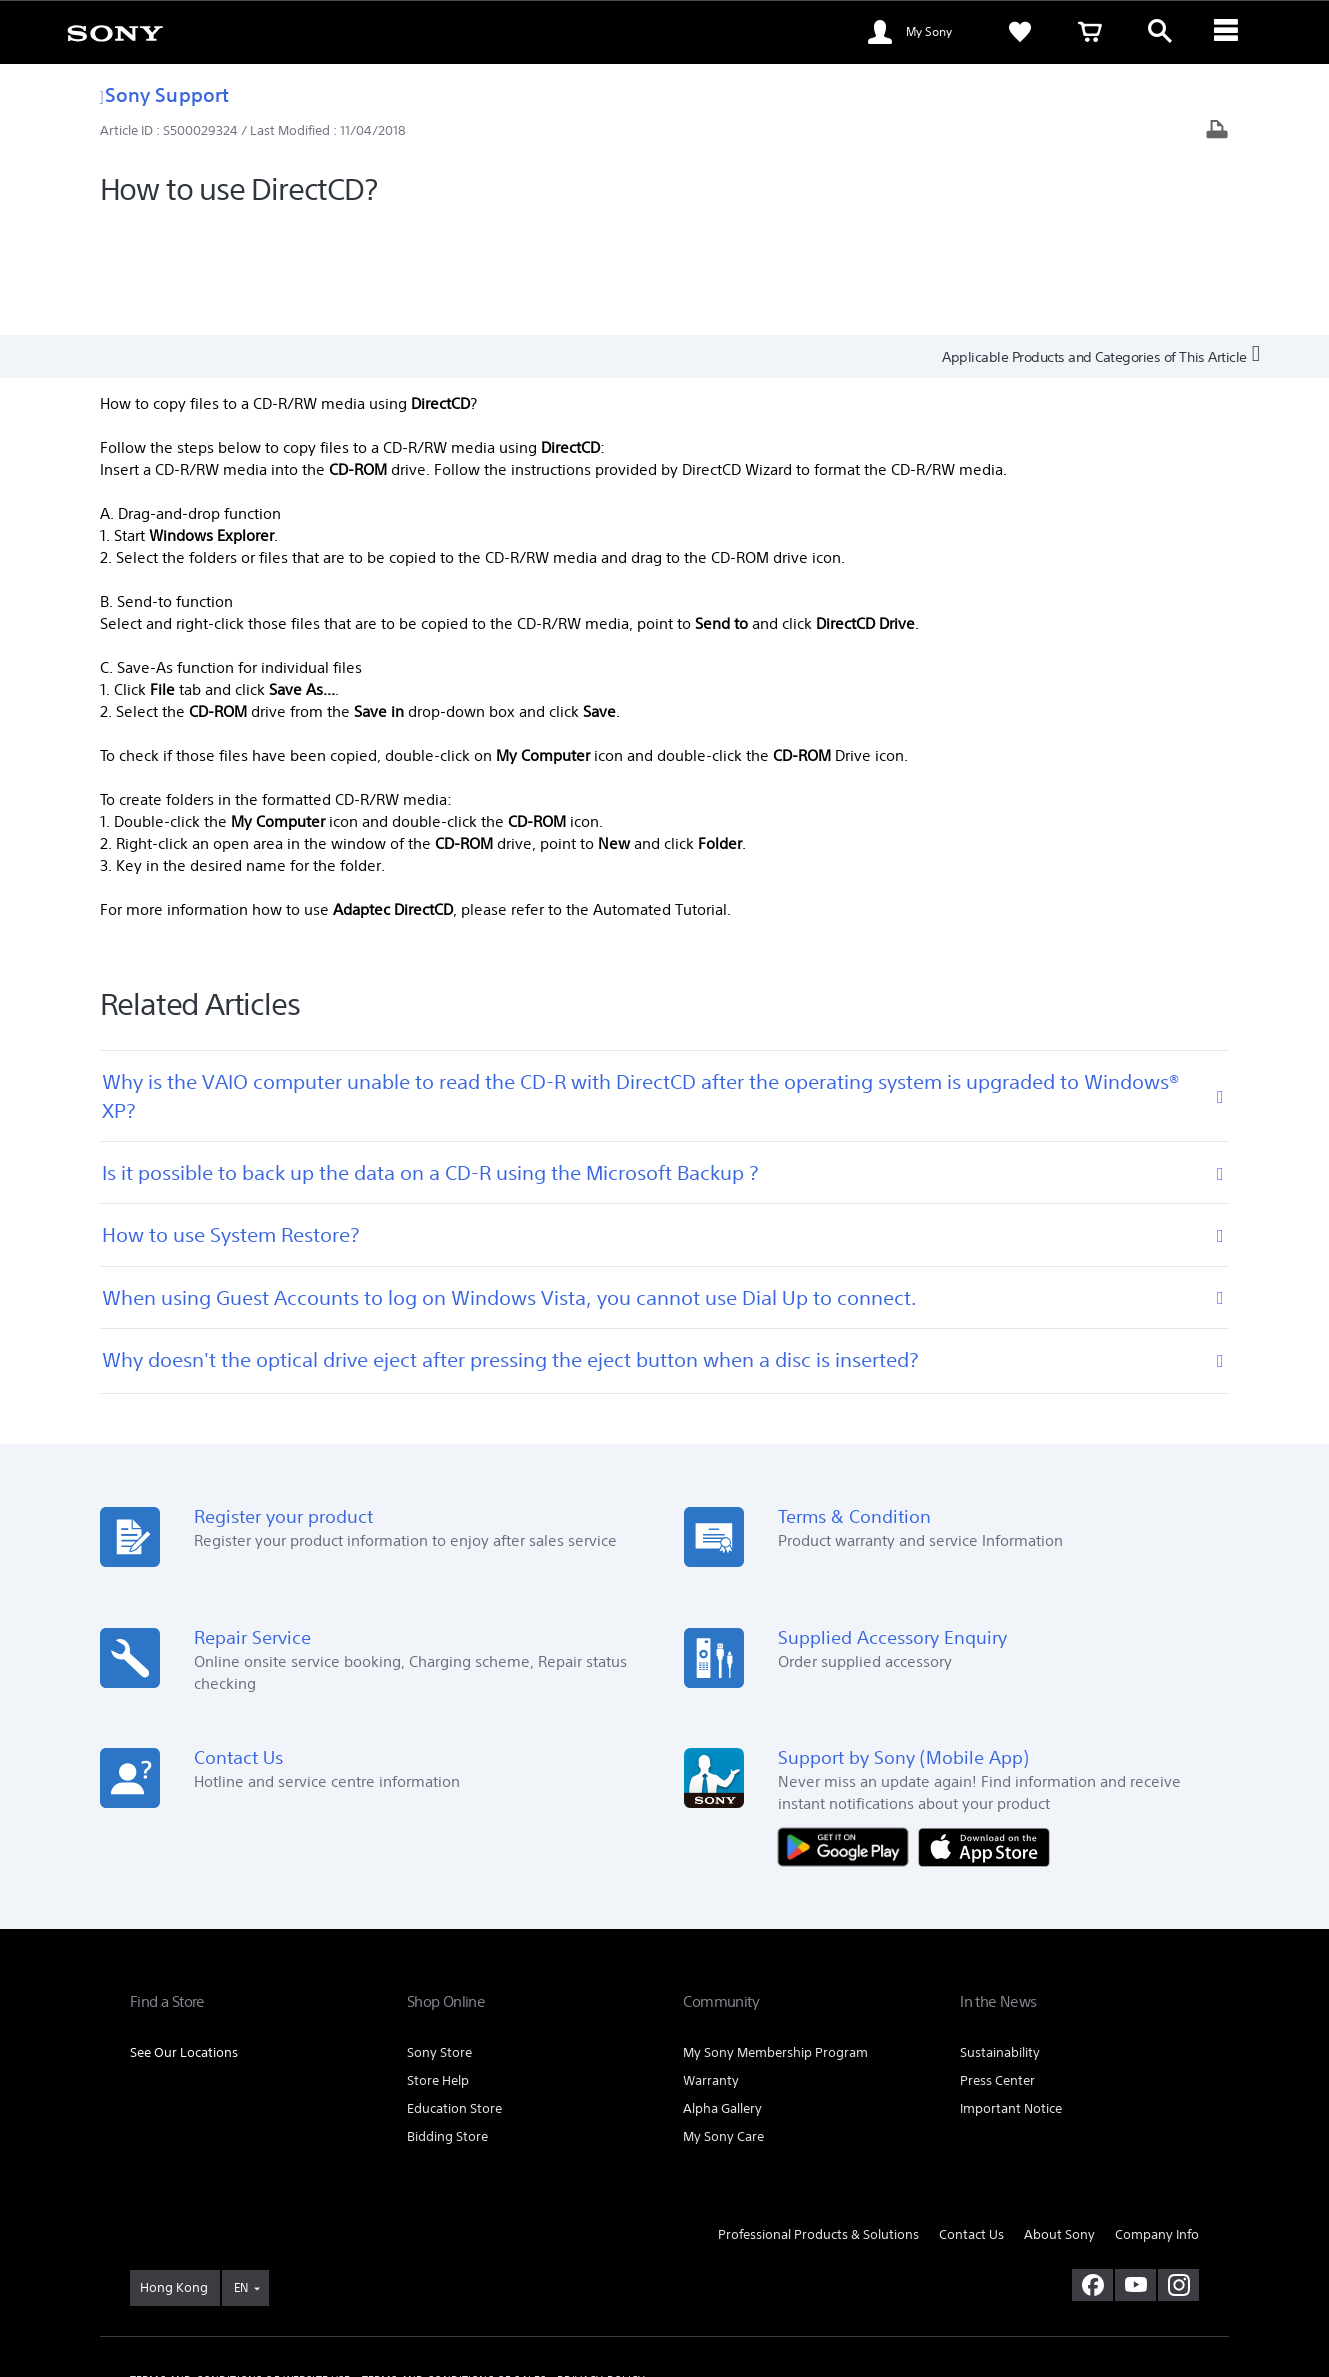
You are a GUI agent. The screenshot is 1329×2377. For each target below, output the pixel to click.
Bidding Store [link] (447, 2025)
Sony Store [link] (439, 1941)
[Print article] (1217, 131)
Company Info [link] (1157, 2123)
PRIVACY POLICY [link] (601, 2268)
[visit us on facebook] (1092, 2173)
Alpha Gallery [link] (722, 1997)
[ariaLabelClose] (1230, 32)
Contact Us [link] (971, 2123)
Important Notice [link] (1011, 1997)
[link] (115, 32)
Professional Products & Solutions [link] (818, 2123)
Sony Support (164, 94)
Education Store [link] (454, 1997)
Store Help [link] (438, 1969)
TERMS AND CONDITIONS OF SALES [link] (454, 2268)
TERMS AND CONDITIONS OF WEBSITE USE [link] (240, 2268)
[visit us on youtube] (1135, 2173)
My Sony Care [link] (723, 2025)
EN (241, 2175)
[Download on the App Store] (984, 1733)
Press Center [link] (997, 1969)
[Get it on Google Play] (848, 1733)
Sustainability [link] (1000, 1941)
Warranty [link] (711, 1969)
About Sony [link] (1059, 2123)
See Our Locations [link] (184, 1941)
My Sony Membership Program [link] (775, 1941)
